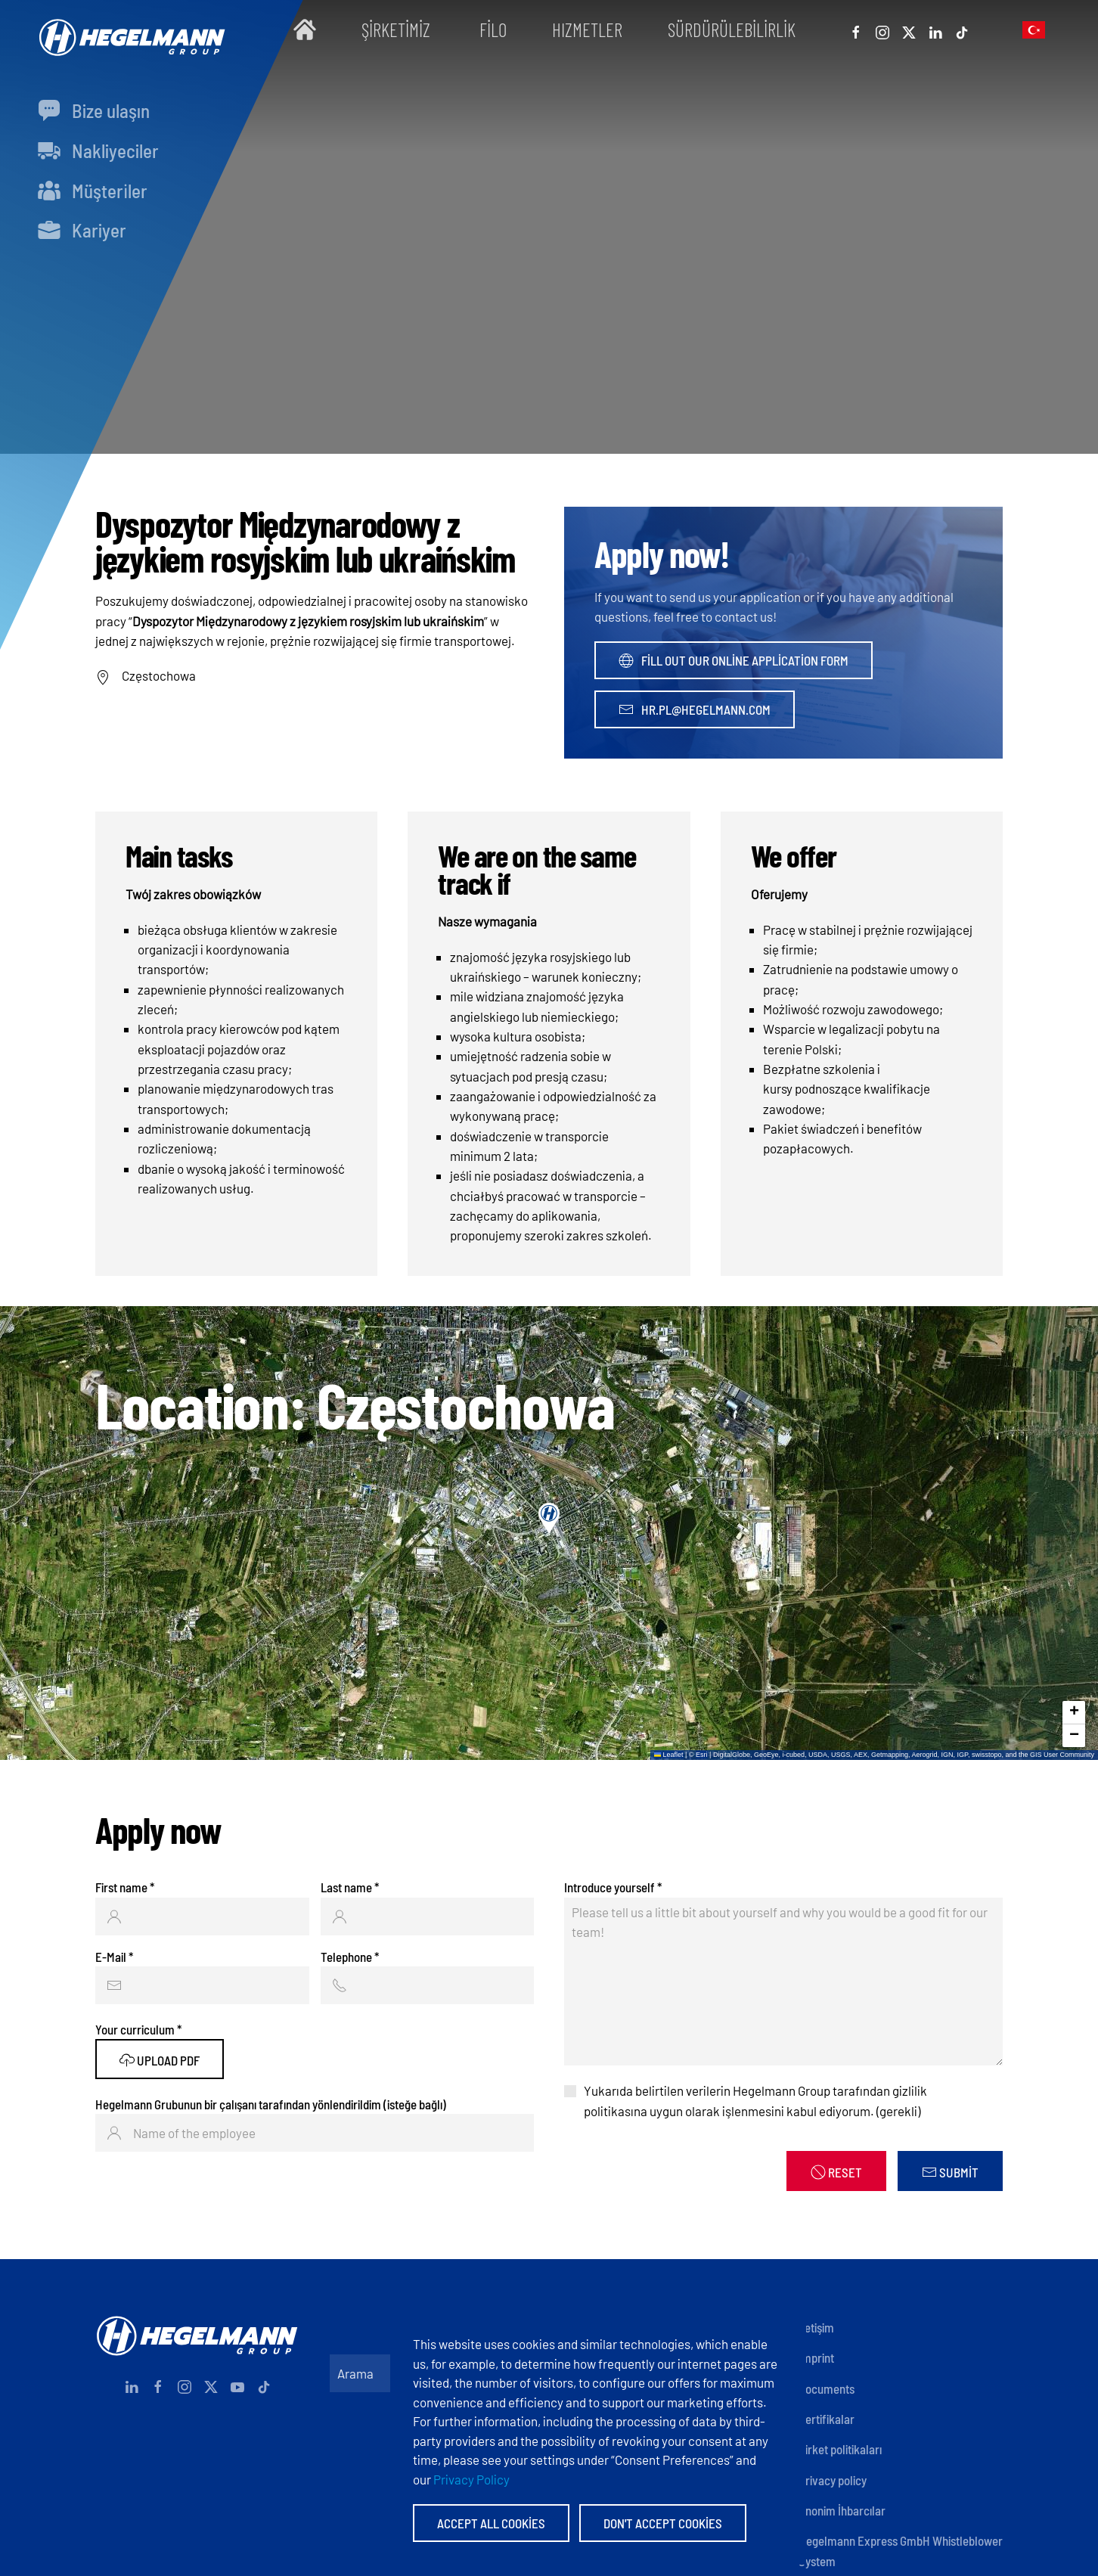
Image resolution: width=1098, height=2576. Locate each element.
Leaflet (669, 1754)
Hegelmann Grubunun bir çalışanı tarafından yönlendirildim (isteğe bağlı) (270, 2104)
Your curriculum (138, 2029)
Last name (350, 1887)
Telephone (350, 1956)
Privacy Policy (471, 2479)
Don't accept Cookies (662, 2523)
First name (124, 1887)
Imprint (816, 2357)
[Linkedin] (935, 29)
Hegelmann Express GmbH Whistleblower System (901, 2550)
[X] (909, 29)
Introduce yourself (613, 1887)
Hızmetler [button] (587, 29)
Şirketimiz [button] (397, 29)
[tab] (631, 448)
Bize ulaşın (94, 110)
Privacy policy (833, 2480)
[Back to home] (128, 30)
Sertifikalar (827, 2418)
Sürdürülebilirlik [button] (732, 29)
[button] (1034, 29)
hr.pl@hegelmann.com (695, 709)
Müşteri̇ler (92, 190)
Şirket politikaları (840, 2449)
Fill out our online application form (733, 660)
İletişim (816, 2327)
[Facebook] (856, 29)
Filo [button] (493, 29)
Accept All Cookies (491, 2523)
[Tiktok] (961, 29)
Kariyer (82, 230)
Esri (702, 1754)
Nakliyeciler (98, 150)
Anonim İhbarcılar (842, 2510)
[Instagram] (882, 29)
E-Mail (114, 1956)
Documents (827, 2388)
